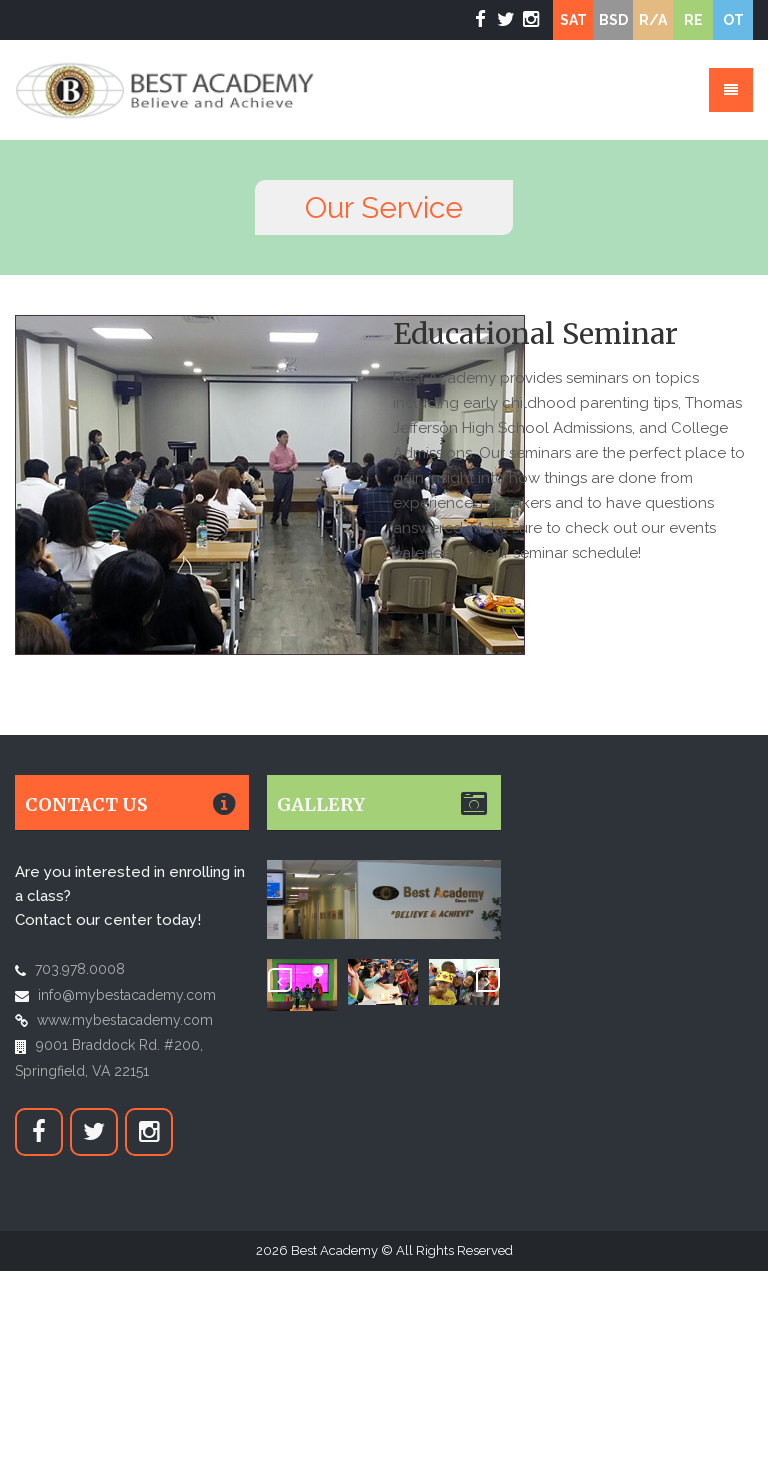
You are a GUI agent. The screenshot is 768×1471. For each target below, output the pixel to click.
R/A (653, 20)
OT (733, 20)
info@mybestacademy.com (127, 995)
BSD (613, 20)
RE (693, 20)
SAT (573, 20)
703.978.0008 (80, 969)
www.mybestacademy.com (125, 1020)
